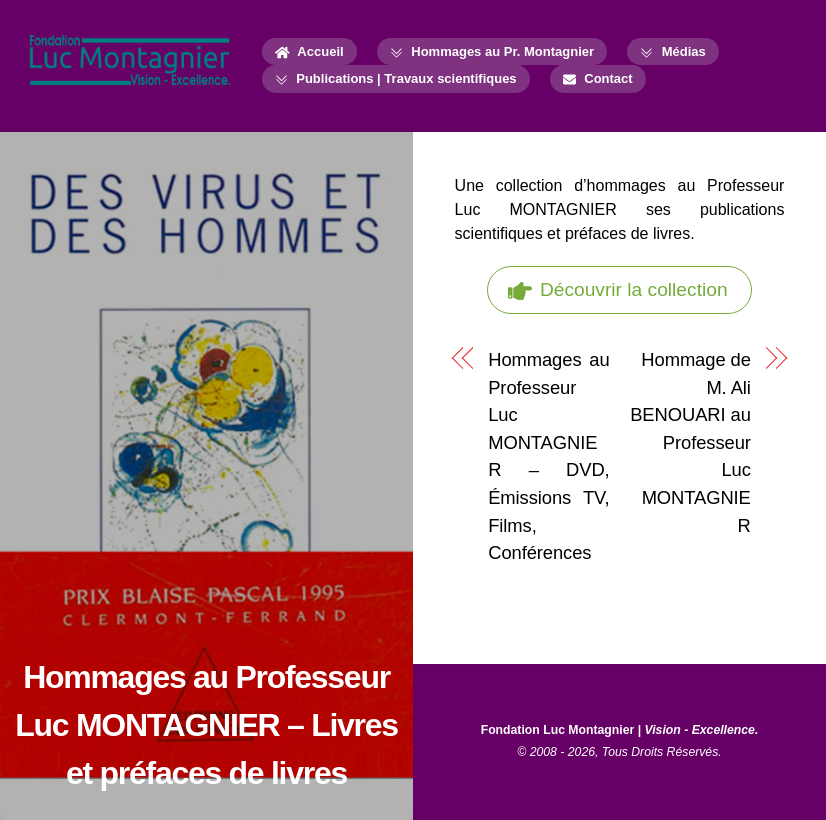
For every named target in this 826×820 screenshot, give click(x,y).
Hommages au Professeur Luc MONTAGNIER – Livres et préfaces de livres (206, 725)
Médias (673, 51)
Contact (598, 78)
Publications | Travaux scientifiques (396, 78)
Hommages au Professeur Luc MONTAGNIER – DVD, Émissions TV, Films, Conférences (548, 456)
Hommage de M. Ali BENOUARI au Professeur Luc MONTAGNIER (690, 442)
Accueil (309, 51)
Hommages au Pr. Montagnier (492, 51)
